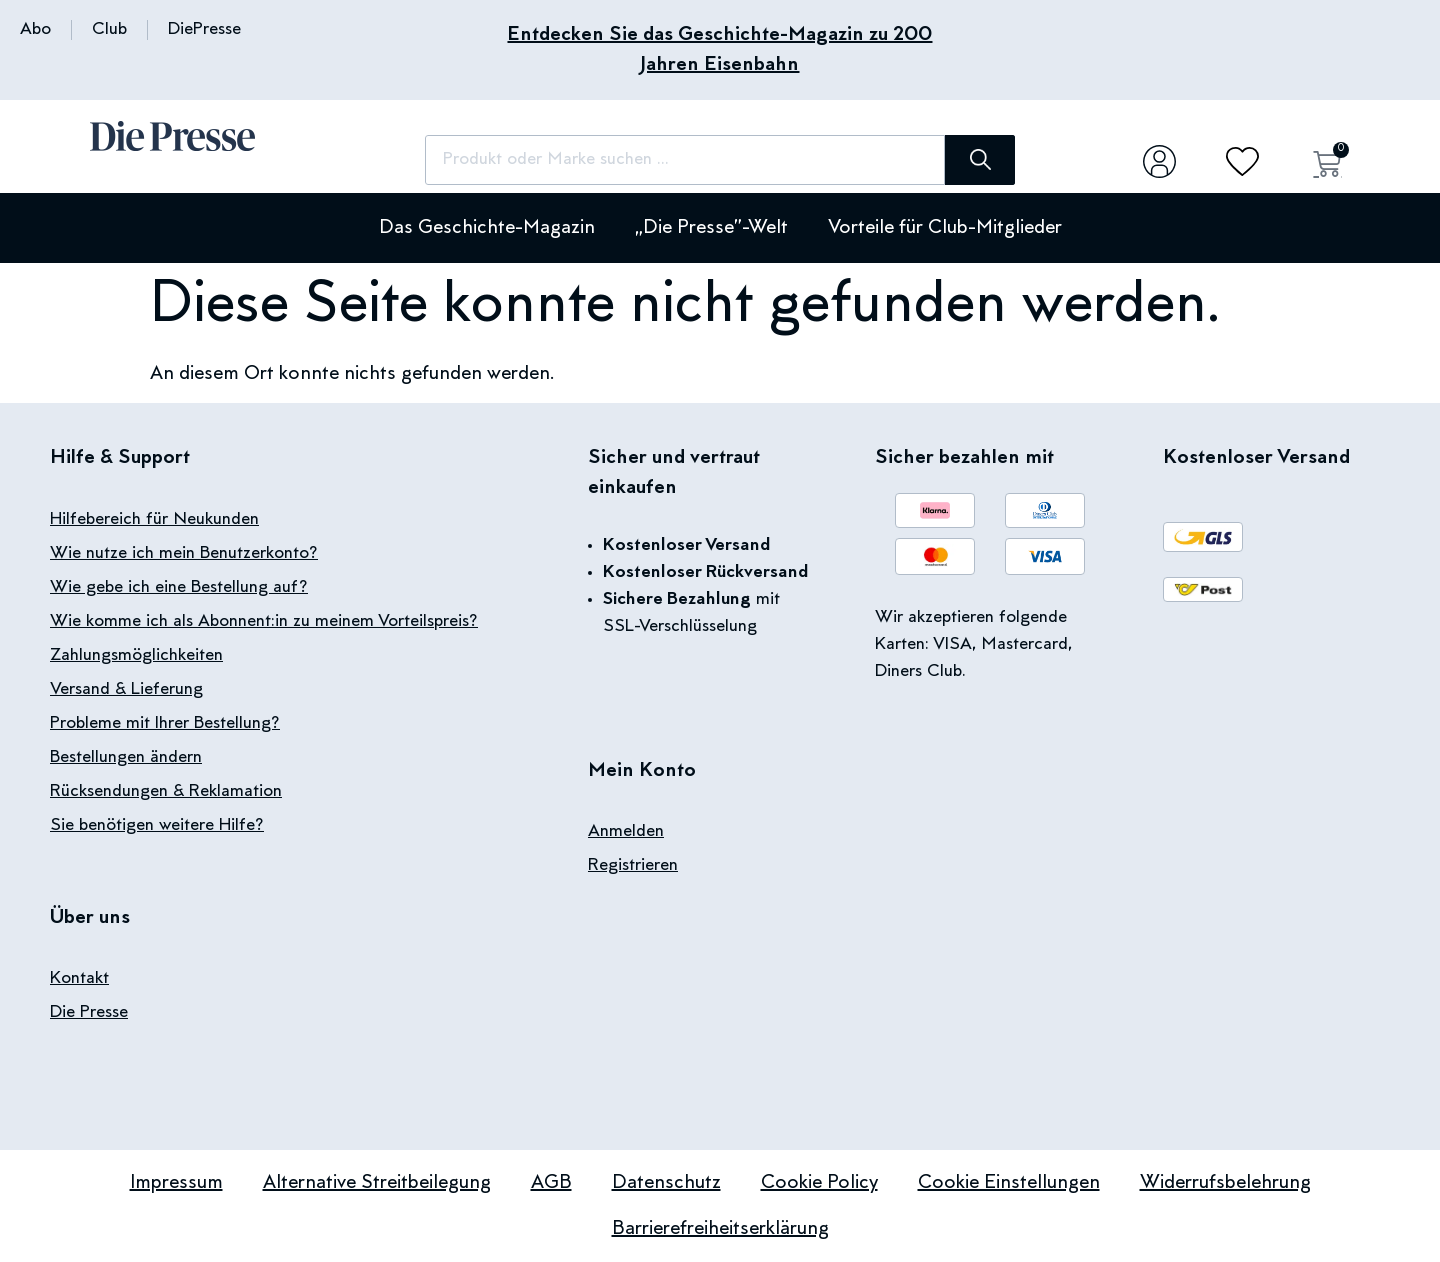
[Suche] (980, 160)
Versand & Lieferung (126, 690)
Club (109, 30)
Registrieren (633, 866)
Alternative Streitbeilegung (377, 1183)
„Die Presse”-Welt (711, 228)
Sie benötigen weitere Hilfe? (157, 826)
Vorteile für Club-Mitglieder (945, 228)
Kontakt (79, 979)
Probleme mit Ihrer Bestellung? (165, 724)
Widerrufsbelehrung (1225, 1183)
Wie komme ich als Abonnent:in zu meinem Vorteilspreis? (264, 622)
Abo (35, 30)
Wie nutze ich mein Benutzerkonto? (184, 554)
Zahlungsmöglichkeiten (136, 656)
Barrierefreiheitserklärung (720, 1229)
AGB (551, 1183)
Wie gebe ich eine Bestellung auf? (179, 588)
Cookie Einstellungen (1009, 1183)
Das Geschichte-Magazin (487, 228)
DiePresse (204, 30)
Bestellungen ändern (126, 758)
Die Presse (89, 1013)
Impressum (176, 1183)
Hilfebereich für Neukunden (154, 520)
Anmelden (626, 832)
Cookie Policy (819, 1183)
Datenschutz (666, 1183)
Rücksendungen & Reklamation (166, 792)
